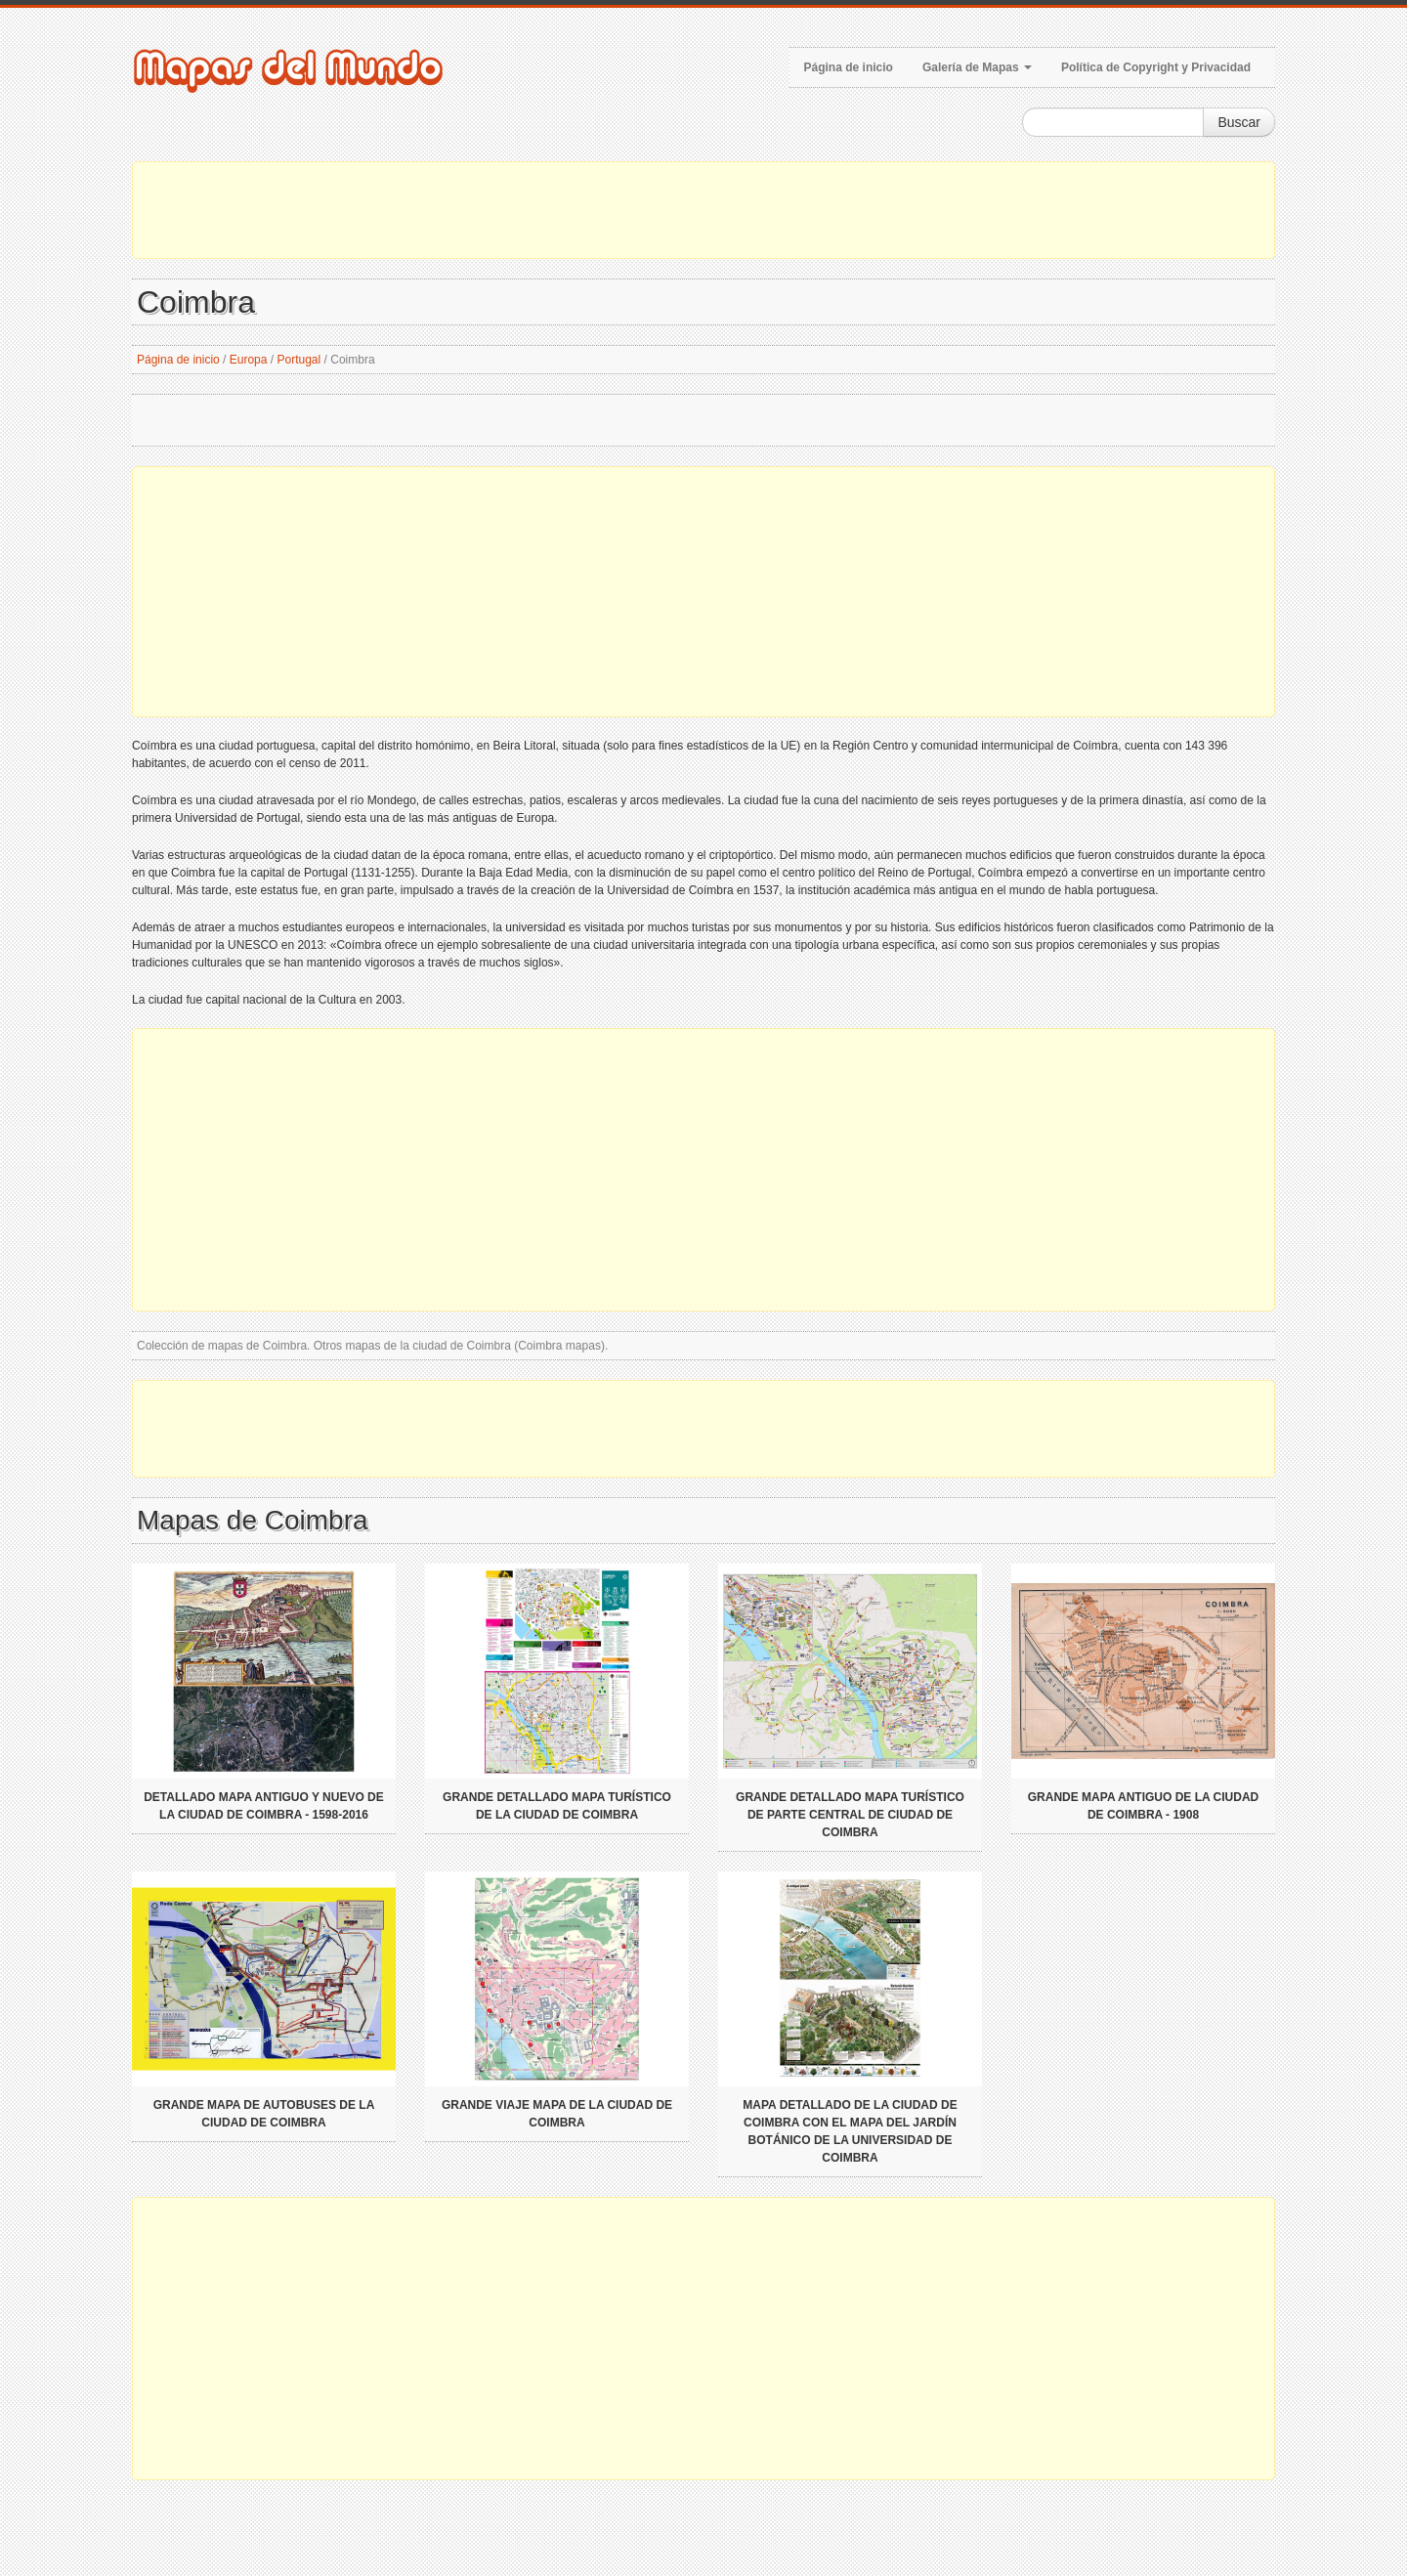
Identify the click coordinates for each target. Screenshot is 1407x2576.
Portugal (299, 359)
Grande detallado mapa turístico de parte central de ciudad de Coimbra (850, 1814)
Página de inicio (848, 67)
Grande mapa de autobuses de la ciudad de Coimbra (264, 2113)
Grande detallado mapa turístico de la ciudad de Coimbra (557, 1806)
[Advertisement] (703, 210)
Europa (249, 359)
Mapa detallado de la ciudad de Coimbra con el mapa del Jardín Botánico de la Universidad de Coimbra (850, 2131)
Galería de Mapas (977, 67)
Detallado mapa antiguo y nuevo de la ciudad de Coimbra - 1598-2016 (264, 1806)
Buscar (1238, 122)
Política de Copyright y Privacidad (1156, 67)
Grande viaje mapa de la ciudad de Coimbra (557, 2113)
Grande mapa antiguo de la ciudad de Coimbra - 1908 (1143, 1806)
